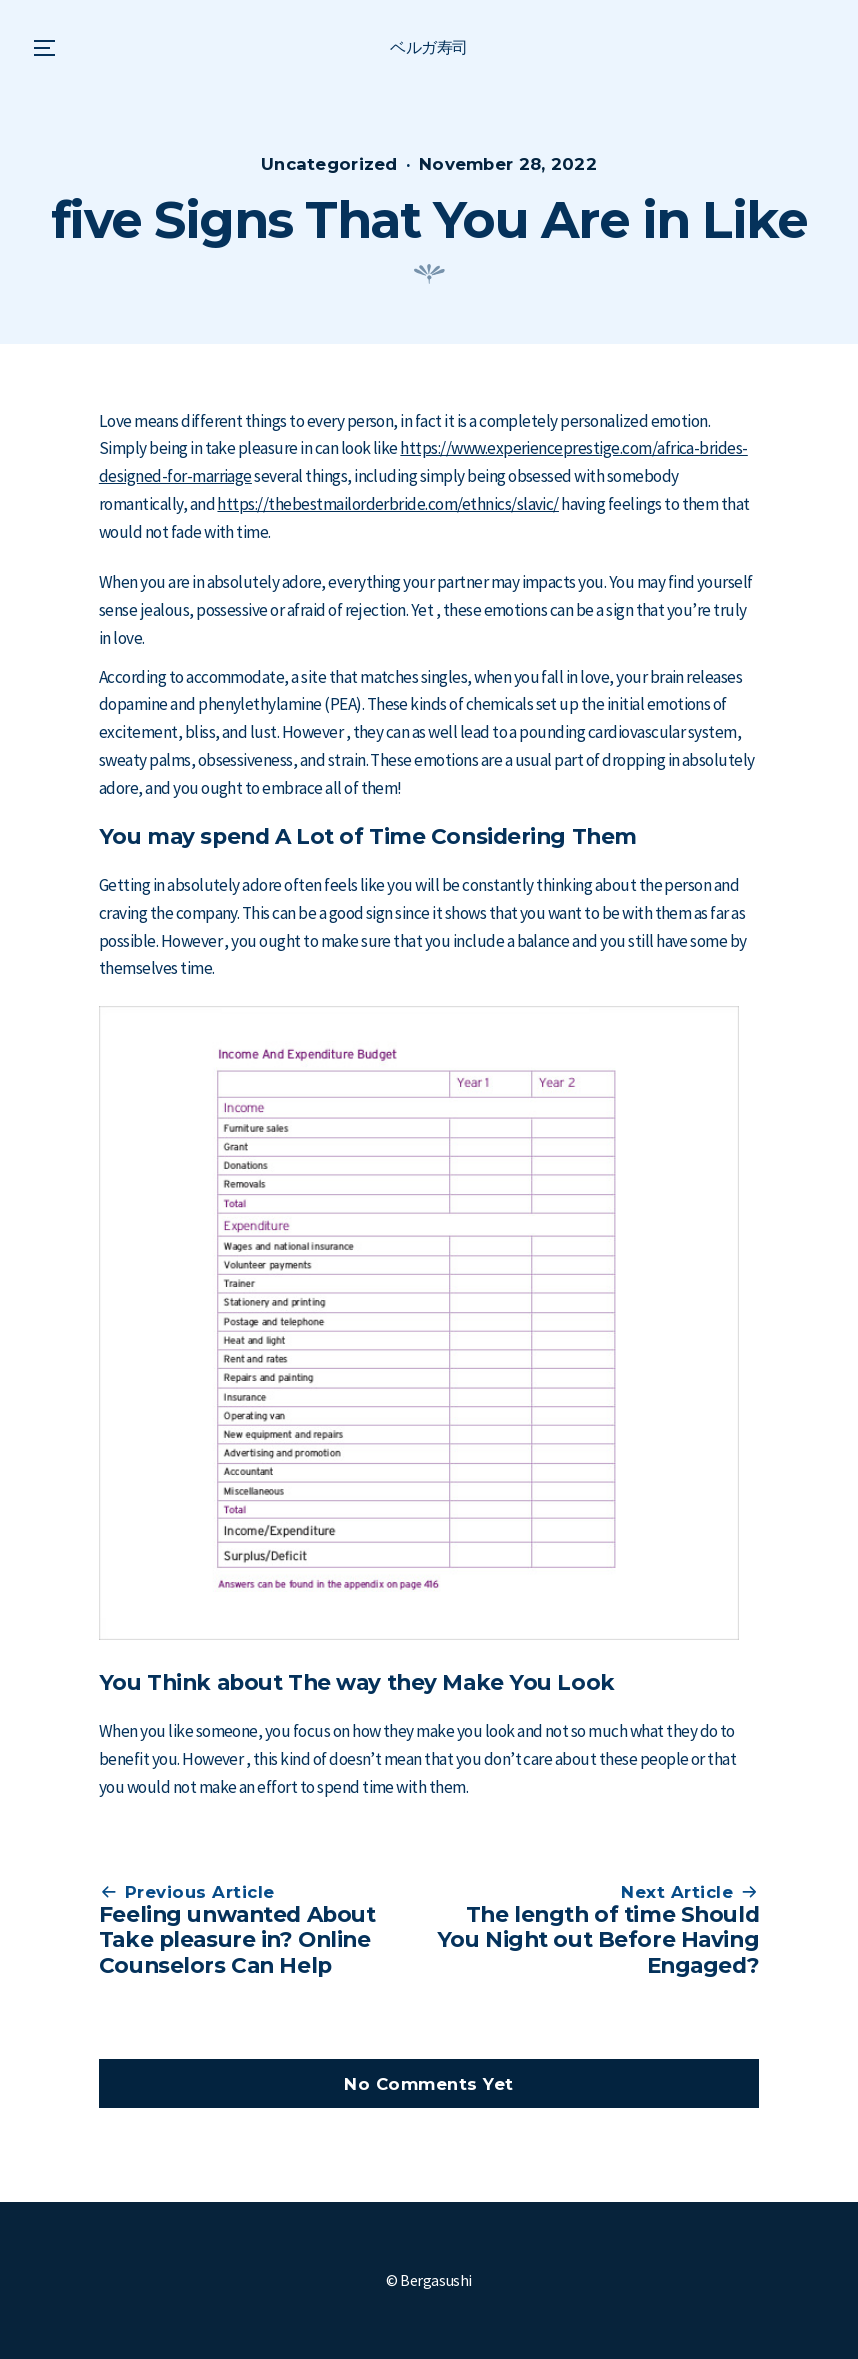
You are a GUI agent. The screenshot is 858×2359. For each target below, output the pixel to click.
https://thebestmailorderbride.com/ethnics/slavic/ (387, 504)
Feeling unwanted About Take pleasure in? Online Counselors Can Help (237, 1940)
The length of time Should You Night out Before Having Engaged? (598, 1940)
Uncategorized (329, 164)
